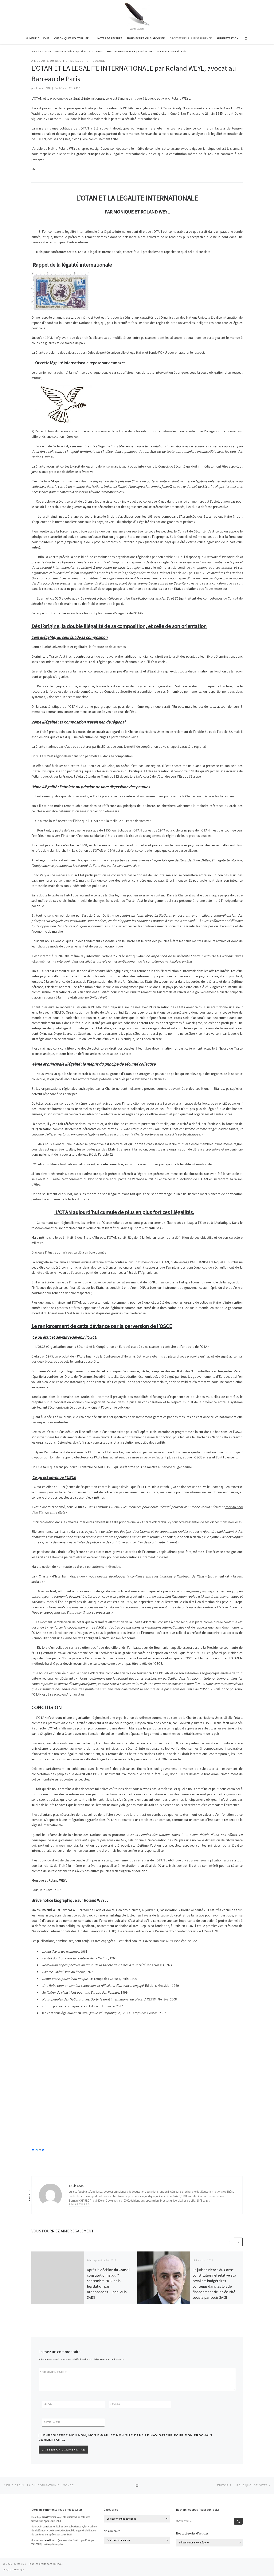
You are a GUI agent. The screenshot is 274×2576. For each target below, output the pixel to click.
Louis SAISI (43, 88)
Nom (48, 2404)
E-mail (117, 2404)
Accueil (35, 51)
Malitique (19, 2569)
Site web (52, 2422)
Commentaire (53, 2372)
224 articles (79, 2204)
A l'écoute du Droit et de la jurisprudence (65, 51)
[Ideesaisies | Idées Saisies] (137, 13)
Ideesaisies (19, 2564)
